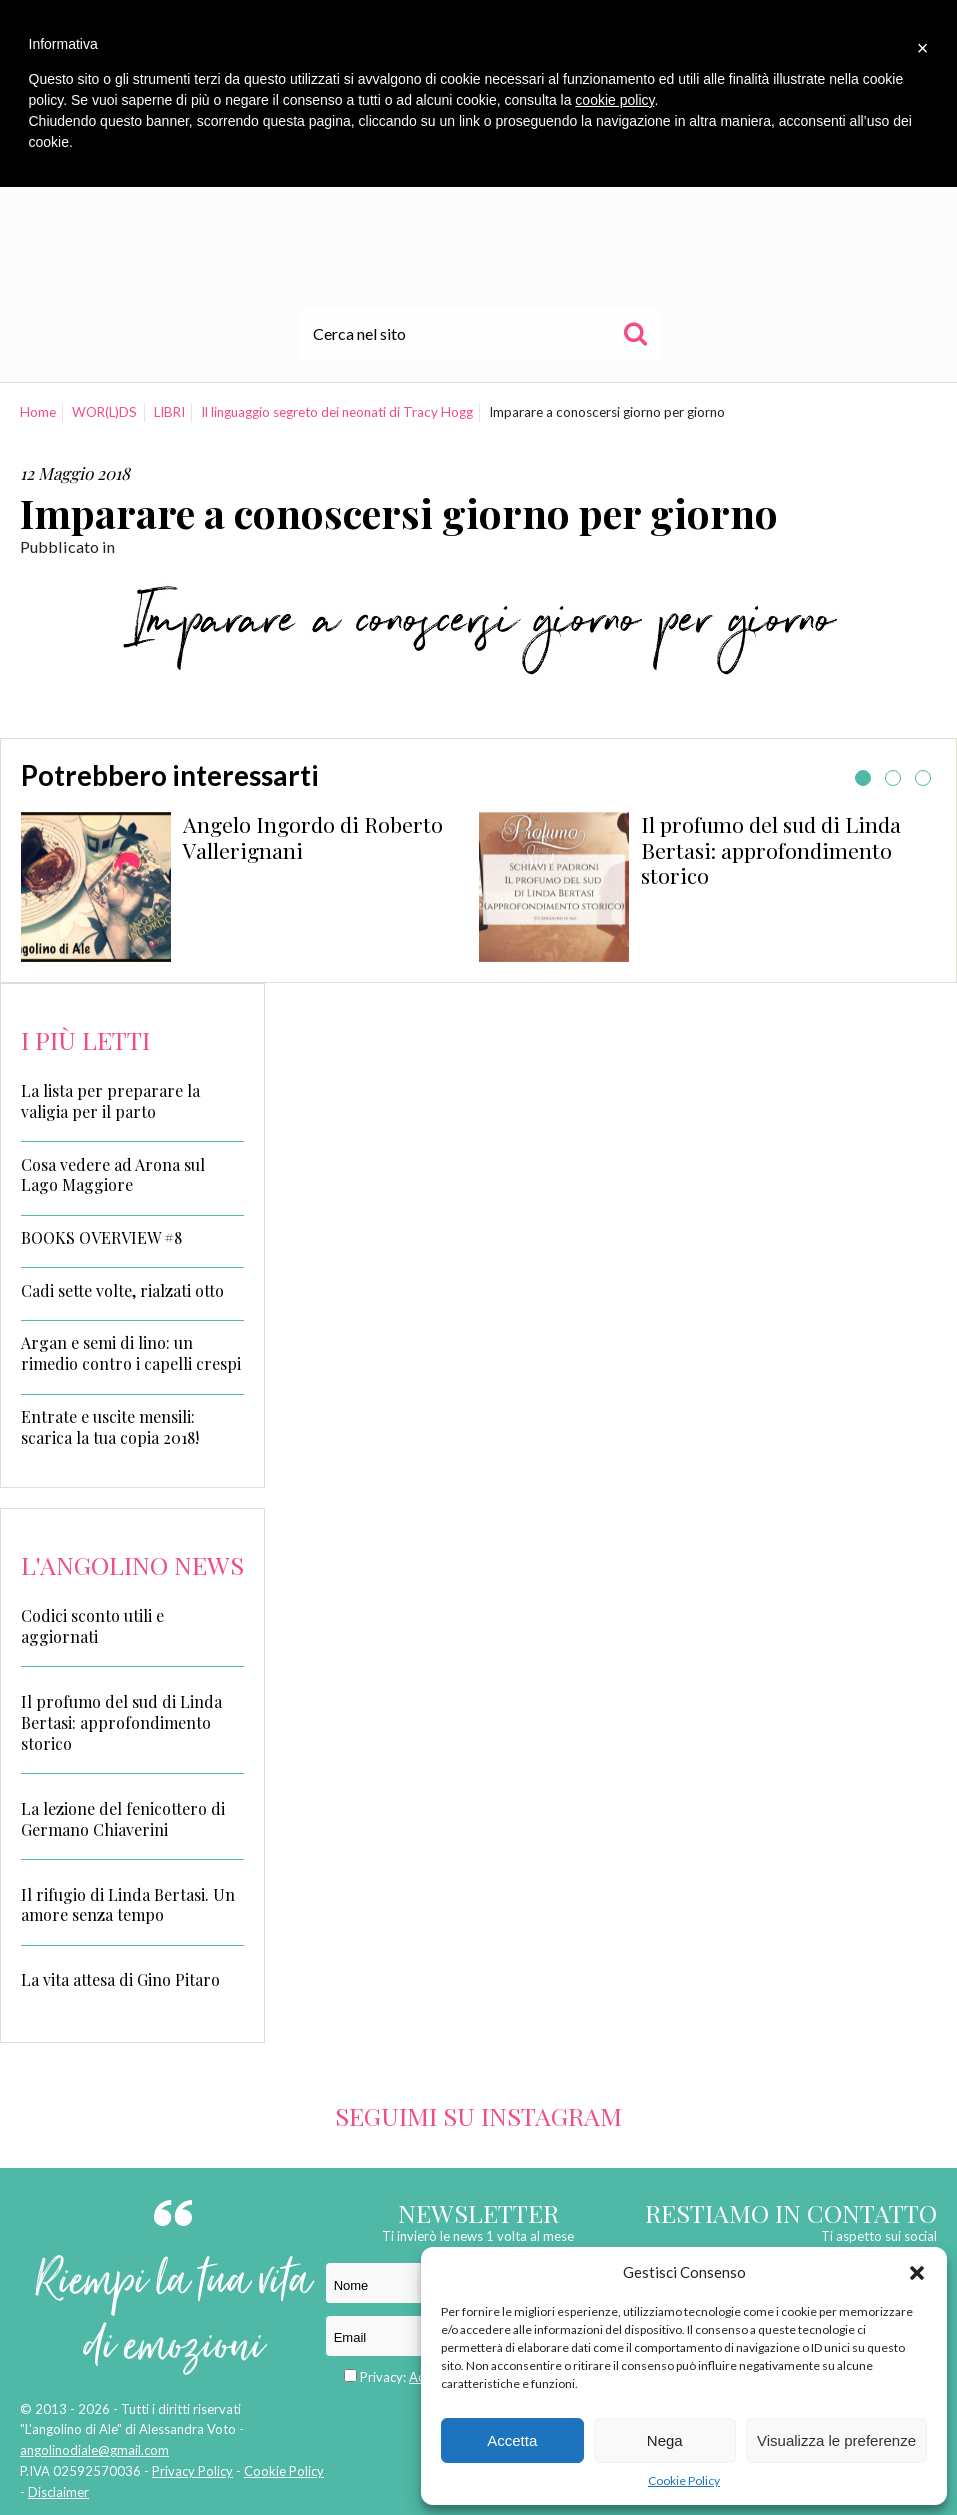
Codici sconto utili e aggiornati (92, 1626)
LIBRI (169, 412)
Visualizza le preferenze (836, 2440)
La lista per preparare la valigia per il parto (110, 1101)
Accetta (512, 2440)
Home (38, 412)
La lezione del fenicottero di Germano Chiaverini (123, 1819)
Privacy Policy (192, 2471)
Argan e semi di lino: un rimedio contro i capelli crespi (131, 1353)
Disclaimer (58, 2492)
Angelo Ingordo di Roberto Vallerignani (313, 837)
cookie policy (614, 100)
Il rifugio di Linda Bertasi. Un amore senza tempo (128, 1905)
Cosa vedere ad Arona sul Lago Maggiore (113, 1175)
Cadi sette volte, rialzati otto (122, 1291)
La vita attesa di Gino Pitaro (120, 1979)
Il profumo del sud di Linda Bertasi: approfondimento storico (771, 850)
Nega (665, 2440)
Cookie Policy (684, 2480)
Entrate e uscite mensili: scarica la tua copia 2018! (110, 1427)
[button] (917, 2273)
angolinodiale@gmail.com (94, 2450)
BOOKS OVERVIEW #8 (101, 1238)
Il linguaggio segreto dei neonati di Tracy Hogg (337, 412)
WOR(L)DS (104, 412)
